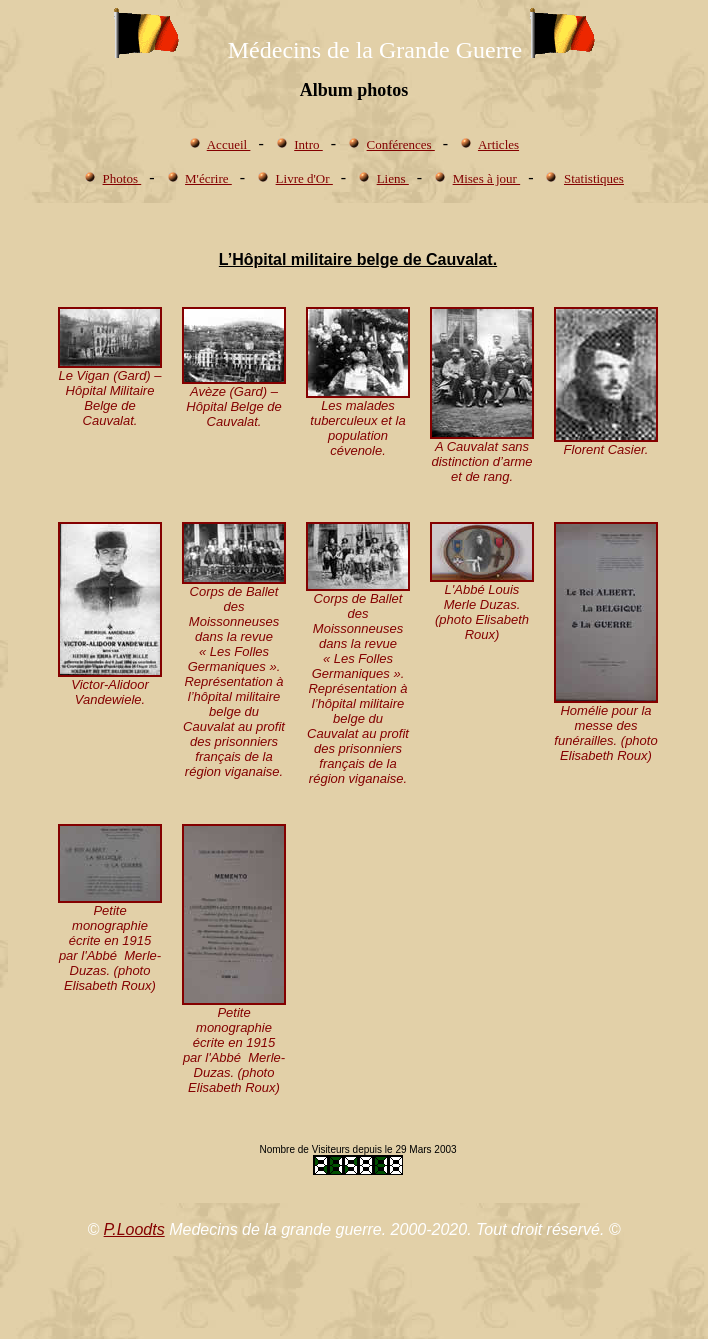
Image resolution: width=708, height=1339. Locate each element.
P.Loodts (134, 1229)
